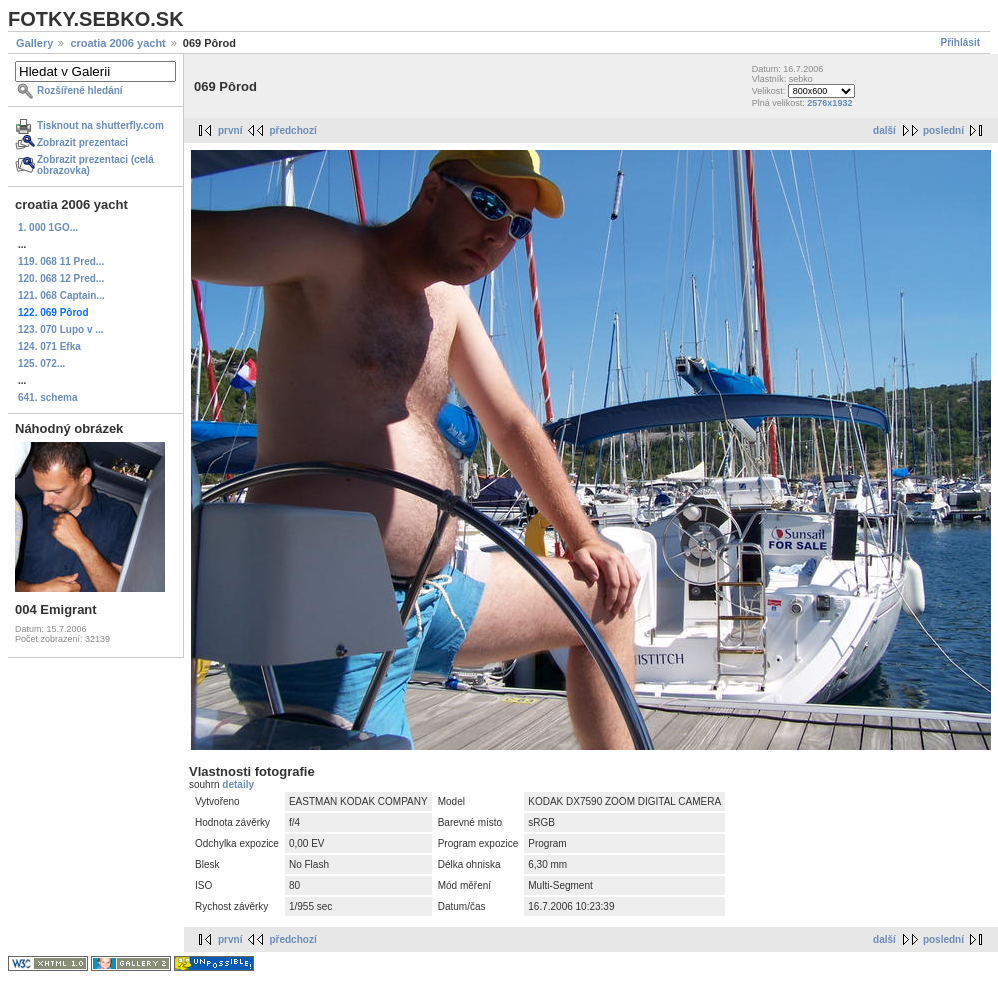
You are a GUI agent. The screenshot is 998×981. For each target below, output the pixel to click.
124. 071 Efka (49, 346)
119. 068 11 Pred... (61, 261)
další (884, 130)
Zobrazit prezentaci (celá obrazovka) (95, 165)
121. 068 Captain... (61, 295)
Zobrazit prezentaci (82, 142)
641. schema (48, 397)
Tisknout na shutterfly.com (100, 125)
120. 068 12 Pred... (61, 278)
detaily (238, 784)
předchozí (292, 130)
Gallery (34, 43)
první (230, 130)
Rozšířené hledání (80, 90)
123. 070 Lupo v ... (61, 329)
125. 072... (41, 363)
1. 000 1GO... (48, 227)
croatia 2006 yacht (117, 43)
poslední (943, 130)
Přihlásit (960, 42)
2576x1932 (829, 103)
